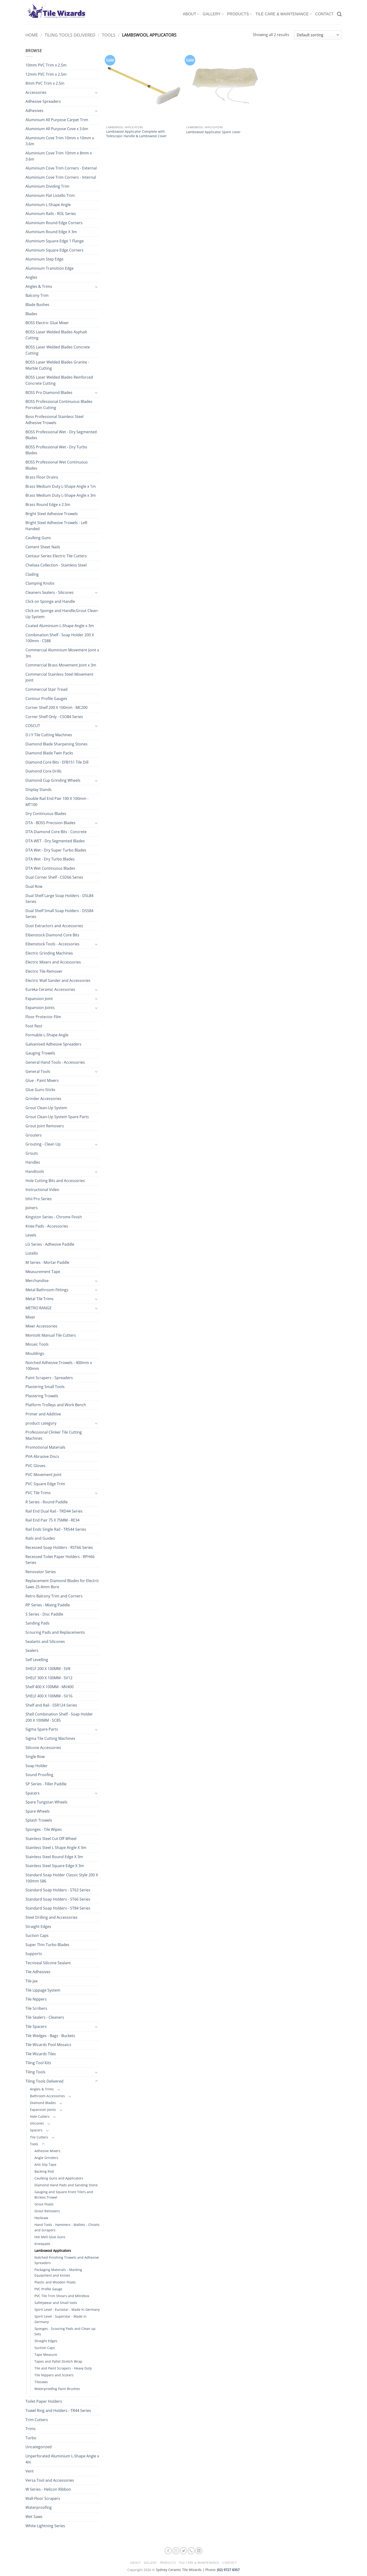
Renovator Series (40, 1571)
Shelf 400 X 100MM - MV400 (49, 1686)
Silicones (37, 2123)
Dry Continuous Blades (45, 813)
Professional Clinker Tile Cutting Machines (53, 1435)
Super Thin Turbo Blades (47, 1944)
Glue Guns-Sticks (40, 1089)
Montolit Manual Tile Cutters (50, 1335)
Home (31, 35)
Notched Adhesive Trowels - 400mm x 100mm (58, 1365)
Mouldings (34, 1353)
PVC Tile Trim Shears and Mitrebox (61, 2296)
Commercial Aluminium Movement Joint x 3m (62, 653)
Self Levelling (36, 1659)
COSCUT (32, 725)
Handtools (34, 1171)
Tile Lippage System (42, 1990)
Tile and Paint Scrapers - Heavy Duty (63, 2368)
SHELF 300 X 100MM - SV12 (48, 1677)
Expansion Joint (39, 998)
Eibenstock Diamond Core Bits (52, 935)
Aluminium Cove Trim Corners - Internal (60, 177)
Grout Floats (44, 2204)
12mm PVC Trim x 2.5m (46, 74)
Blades (31, 313)
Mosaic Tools (37, 1344)
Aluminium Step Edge (44, 259)
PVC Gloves (35, 1465)
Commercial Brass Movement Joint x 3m (60, 665)
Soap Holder (36, 1765)
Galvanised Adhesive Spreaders (53, 1044)
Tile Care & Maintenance (283, 14)
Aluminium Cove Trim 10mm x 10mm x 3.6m (59, 141)
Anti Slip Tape (45, 2164)
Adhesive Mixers (47, 2151)
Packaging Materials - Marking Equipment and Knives (58, 2272)
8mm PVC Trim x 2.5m (44, 83)
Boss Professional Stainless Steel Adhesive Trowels (54, 419)
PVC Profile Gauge (48, 2289)
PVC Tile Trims (38, 1492)
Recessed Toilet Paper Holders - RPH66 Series (60, 1559)
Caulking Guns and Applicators (58, 2178)
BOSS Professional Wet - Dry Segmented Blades (61, 435)
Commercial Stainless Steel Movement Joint (59, 677)
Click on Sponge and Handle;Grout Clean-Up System (62, 613)
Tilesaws (41, 2382)
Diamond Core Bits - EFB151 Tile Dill (56, 762)
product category (40, 1423)
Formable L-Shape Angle (46, 1035)
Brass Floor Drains (41, 477)
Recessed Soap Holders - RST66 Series (59, 1547)
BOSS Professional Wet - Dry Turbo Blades (56, 450)
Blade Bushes (37, 304)
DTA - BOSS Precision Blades (50, 822)
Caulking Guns (38, 537)
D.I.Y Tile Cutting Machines (48, 734)
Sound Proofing (39, 1774)
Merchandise (37, 1280)
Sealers (31, 1650)
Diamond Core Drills (43, 771)
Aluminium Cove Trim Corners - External (61, 168)
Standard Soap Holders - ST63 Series (57, 1890)
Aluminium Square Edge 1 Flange (54, 241)
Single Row (35, 1756)
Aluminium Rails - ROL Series (50, 213)
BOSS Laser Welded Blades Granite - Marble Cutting (57, 365)
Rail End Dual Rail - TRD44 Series (54, 1511)
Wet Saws (33, 2516)
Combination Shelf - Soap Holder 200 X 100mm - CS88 (59, 638)
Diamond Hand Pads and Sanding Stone (66, 2185)
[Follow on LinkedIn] (198, 2550)
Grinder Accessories (43, 1098)
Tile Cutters (39, 2137)
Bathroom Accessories (47, 2096)
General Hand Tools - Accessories (55, 1062)
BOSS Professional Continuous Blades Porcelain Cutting (58, 404)
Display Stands (38, 789)
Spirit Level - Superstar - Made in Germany (60, 2319)
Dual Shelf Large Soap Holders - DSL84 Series (59, 898)
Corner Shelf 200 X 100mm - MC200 (56, 707)
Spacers (32, 1793)
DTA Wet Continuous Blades (50, 868)
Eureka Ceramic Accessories (50, 989)
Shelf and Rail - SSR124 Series (51, 1705)
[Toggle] (96, 92)
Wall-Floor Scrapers (42, 2498)
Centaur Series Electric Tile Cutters (56, 555)
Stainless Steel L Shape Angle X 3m (55, 1847)
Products (239, 14)
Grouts (31, 1153)
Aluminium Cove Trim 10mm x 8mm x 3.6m (58, 156)
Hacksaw (41, 2218)
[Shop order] (318, 35)
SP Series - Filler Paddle (46, 1783)
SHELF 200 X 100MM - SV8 (47, 1668)
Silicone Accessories (43, 1747)
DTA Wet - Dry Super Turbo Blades (55, 850)
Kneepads (42, 2243)
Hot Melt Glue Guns (49, 2237)
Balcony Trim (37, 295)
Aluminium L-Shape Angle (48, 204)
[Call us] (191, 2550)
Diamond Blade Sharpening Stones (56, 744)
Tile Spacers (36, 2026)
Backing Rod (44, 2171)
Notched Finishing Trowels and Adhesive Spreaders (66, 2260)
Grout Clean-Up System (46, 1107)
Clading (32, 574)
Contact (324, 14)
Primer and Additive (43, 1414)
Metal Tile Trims (39, 1298)
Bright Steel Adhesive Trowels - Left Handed (56, 525)
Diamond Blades (43, 2102)
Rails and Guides (40, 1538)
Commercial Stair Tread (46, 689)
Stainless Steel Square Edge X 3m (54, 1865)
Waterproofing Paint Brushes (57, 2388)
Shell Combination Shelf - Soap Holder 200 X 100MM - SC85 (59, 1717)
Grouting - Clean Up (43, 1144)
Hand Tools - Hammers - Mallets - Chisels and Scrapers (67, 2227)
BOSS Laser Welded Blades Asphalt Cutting (56, 335)
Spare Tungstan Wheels (46, 1802)
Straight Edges (38, 1926)
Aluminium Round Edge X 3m (51, 231)
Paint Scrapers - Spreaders (49, 1377)
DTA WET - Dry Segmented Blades (55, 841)
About (191, 14)
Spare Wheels (37, 1811)
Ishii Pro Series (38, 1198)
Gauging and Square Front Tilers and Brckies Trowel (63, 2195)
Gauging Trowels (40, 1053)
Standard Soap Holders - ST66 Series (57, 1899)
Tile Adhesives (37, 1971)
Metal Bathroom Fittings (46, 1289)
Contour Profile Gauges (46, 698)
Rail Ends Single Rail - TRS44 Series (55, 1529)
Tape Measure (45, 2354)
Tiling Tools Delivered (70, 35)
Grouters (33, 1135)
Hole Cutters (40, 2116)
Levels (30, 1235)
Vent (29, 2471)
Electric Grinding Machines (49, 953)
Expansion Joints (40, 1007)
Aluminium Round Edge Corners (54, 222)
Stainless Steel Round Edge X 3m (54, 1856)
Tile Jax (31, 1981)
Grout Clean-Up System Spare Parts (57, 1116)
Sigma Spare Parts (41, 1729)
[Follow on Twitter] (183, 2550)
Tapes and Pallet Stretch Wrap (58, 2361)
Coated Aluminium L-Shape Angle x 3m (59, 625)
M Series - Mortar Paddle (47, 1262)
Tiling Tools (35, 2072)
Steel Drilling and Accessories (51, 1917)
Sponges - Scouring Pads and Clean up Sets (65, 2331)
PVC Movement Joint (43, 1474)
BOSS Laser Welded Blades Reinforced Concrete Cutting (59, 380)
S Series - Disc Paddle (44, 1614)
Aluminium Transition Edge (49, 268)
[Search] (339, 14)
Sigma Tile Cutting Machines (50, 1738)
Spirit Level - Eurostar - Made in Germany (67, 2309)
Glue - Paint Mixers (42, 1080)
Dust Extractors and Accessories (54, 925)
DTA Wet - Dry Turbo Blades (50, 859)
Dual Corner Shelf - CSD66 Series (54, 877)
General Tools (37, 1071)
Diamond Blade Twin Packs (49, 753)
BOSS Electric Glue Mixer (47, 322)
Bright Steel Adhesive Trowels (51, 513)
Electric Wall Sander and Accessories (57, 980)
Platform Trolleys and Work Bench (55, 1404)
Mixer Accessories (41, 1326)
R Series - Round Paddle (46, 1502)
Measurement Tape (42, 1271)
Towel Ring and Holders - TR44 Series (58, 2410)
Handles (32, 1162)
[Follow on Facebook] (168, 2550)
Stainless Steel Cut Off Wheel (50, 1838)
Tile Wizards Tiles (40, 2053)
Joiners (31, 1207)
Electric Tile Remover (44, 971)
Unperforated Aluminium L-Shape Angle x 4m (62, 2459)
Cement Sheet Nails (42, 547)
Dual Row (33, 886)
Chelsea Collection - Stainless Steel (56, 565)
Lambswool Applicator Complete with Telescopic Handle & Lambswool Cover (136, 133)
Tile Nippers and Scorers (54, 2375)
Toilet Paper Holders (43, 2401)
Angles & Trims (38, 286)
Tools (108, 35)
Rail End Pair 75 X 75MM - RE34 (52, 1520)
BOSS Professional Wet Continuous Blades (56, 465)
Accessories (35, 92)
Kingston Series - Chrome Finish (53, 1217)
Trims (30, 2428)
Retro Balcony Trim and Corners (54, 1596)
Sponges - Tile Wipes (43, 1829)
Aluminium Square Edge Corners (54, 250)
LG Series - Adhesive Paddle (49, 1244)
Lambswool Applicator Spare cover (213, 132)
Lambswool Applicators (52, 2250)
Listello (31, 1253)
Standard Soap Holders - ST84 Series (57, 1908)
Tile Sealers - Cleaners (44, 2017)
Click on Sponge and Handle (50, 601)
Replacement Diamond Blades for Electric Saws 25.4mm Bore (62, 1583)
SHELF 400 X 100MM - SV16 (48, 1696)
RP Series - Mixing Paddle (47, 1605)
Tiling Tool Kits (38, 2062)
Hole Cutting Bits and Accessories (55, 1180)
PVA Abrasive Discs (42, 1456)
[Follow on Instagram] (175, 2550)
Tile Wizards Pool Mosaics (48, 2044)
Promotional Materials (45, 1447)
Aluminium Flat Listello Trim (50, 195)
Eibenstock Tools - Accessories (52, 944)
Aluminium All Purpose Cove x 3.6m (56, 128)
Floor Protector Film (43, 1016)
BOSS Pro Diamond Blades (48, 392)
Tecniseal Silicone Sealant (48, 1962)
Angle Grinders (46, 2157)
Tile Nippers (36, 1999)
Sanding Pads (37, 1623)
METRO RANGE (38, 1308)
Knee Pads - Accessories (46, 1226)
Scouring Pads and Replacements (55, 1632)
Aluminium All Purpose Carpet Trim (56, 119)
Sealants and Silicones (45, 1641)
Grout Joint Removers (44, 1126)
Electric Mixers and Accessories (53, 962)
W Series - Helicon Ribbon (48, 2489)
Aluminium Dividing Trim (47, 186)
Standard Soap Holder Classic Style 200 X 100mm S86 (61, 1878)
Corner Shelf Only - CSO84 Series (54, 716)
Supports (33, 1953)
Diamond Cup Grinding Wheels (52, 780)
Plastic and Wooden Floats (55, 2282)
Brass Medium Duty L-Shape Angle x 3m (60, 495)
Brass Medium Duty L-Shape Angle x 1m (60, 486)
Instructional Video (42, 1189)
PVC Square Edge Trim (45, 1483)
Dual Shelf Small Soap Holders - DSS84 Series (59, 913)
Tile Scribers (36, 2008)
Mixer (30, 1317)
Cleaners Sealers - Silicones (49, 592)
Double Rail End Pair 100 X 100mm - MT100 (56, 801)
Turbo (30, 2437)
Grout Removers (47, 2211)
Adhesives (34, 110)
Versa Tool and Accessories (49, 2480)
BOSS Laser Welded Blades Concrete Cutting (57, 350)
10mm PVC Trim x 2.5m (46, 65)
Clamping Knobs (39, 583)
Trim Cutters (36, 2419)
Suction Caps (37, 1935)
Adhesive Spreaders (43, 101)
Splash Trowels (38, 1820)
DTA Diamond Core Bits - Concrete (56, 831)
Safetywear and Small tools (55, 2302)
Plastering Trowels (41, 1395)
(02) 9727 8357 (228, 2570)
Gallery (213, 14)
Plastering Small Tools (45, 1386)
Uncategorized (38, 2446)
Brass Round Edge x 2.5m (47, 504)
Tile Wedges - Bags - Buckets (50, 2035)
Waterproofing (38, 2507)
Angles (31, 277)
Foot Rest (33, 1026)
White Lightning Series (45, 2525)
